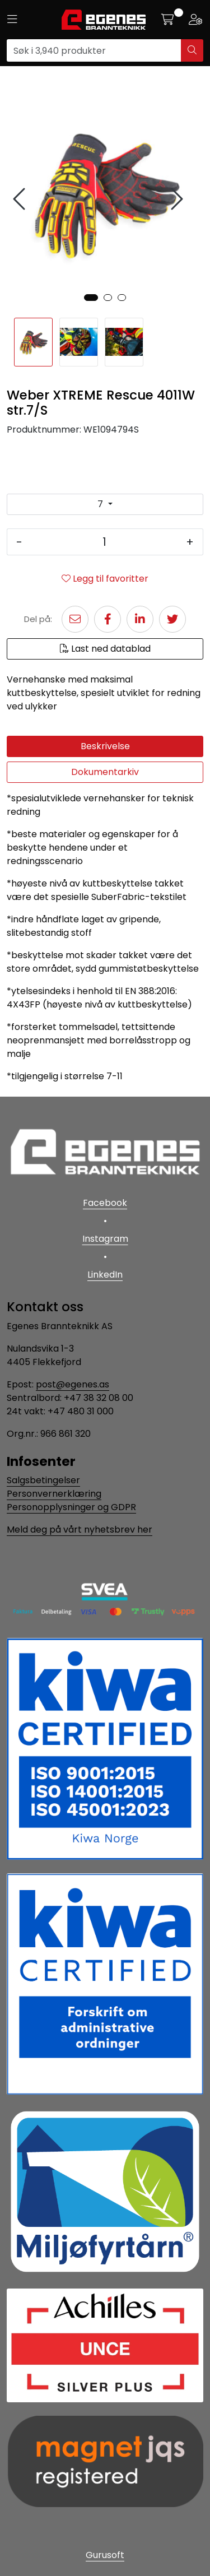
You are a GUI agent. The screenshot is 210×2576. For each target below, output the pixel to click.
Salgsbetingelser (43, 1480)
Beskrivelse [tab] (105, 746)
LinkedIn (105, 1274)
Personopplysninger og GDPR (71, 1507)
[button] (91, 297)
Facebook (105, 1202)
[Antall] (104, 541)
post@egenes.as (72, 1384)
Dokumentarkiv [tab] (105, 771)
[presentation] (20, 199)
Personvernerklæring (54, 1493)
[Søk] (94, 50)
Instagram (105, 1238)
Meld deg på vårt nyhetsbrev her (79, 1529)
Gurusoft (105, 2555)
